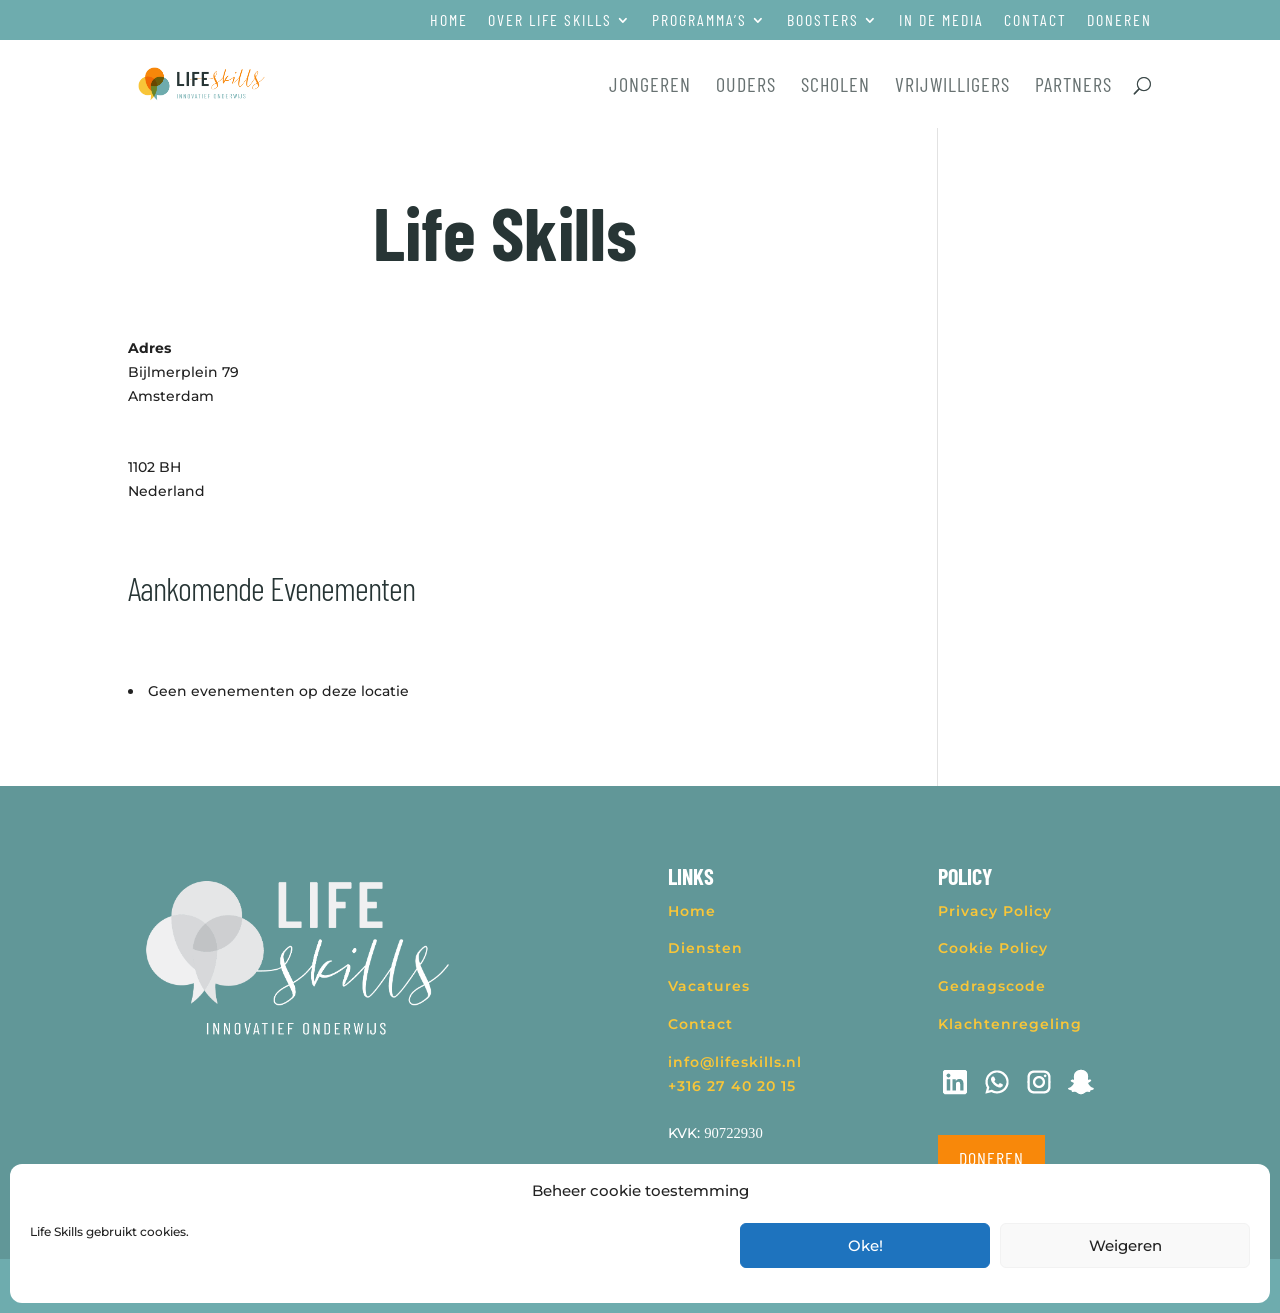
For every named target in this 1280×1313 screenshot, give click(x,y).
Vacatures (709, 986)
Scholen (835, 86)
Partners (1073, 86)
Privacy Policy (995, 911)
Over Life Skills (550, 20)
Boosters (823, 20)
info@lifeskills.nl (735, 1062)
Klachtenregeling (1010, 1024)
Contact (1035, 20)
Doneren (1119, 20)
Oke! (865, 1245)
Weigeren (1125, 1245)
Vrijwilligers (952, 86)
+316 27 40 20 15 (732, 1086)
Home (449, 20)
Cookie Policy (993, 948)
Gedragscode (992, 986)
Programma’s (699, 20)
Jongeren (650, 86)
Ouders (746, 86)
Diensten (705, 948)
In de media (941, 20)
